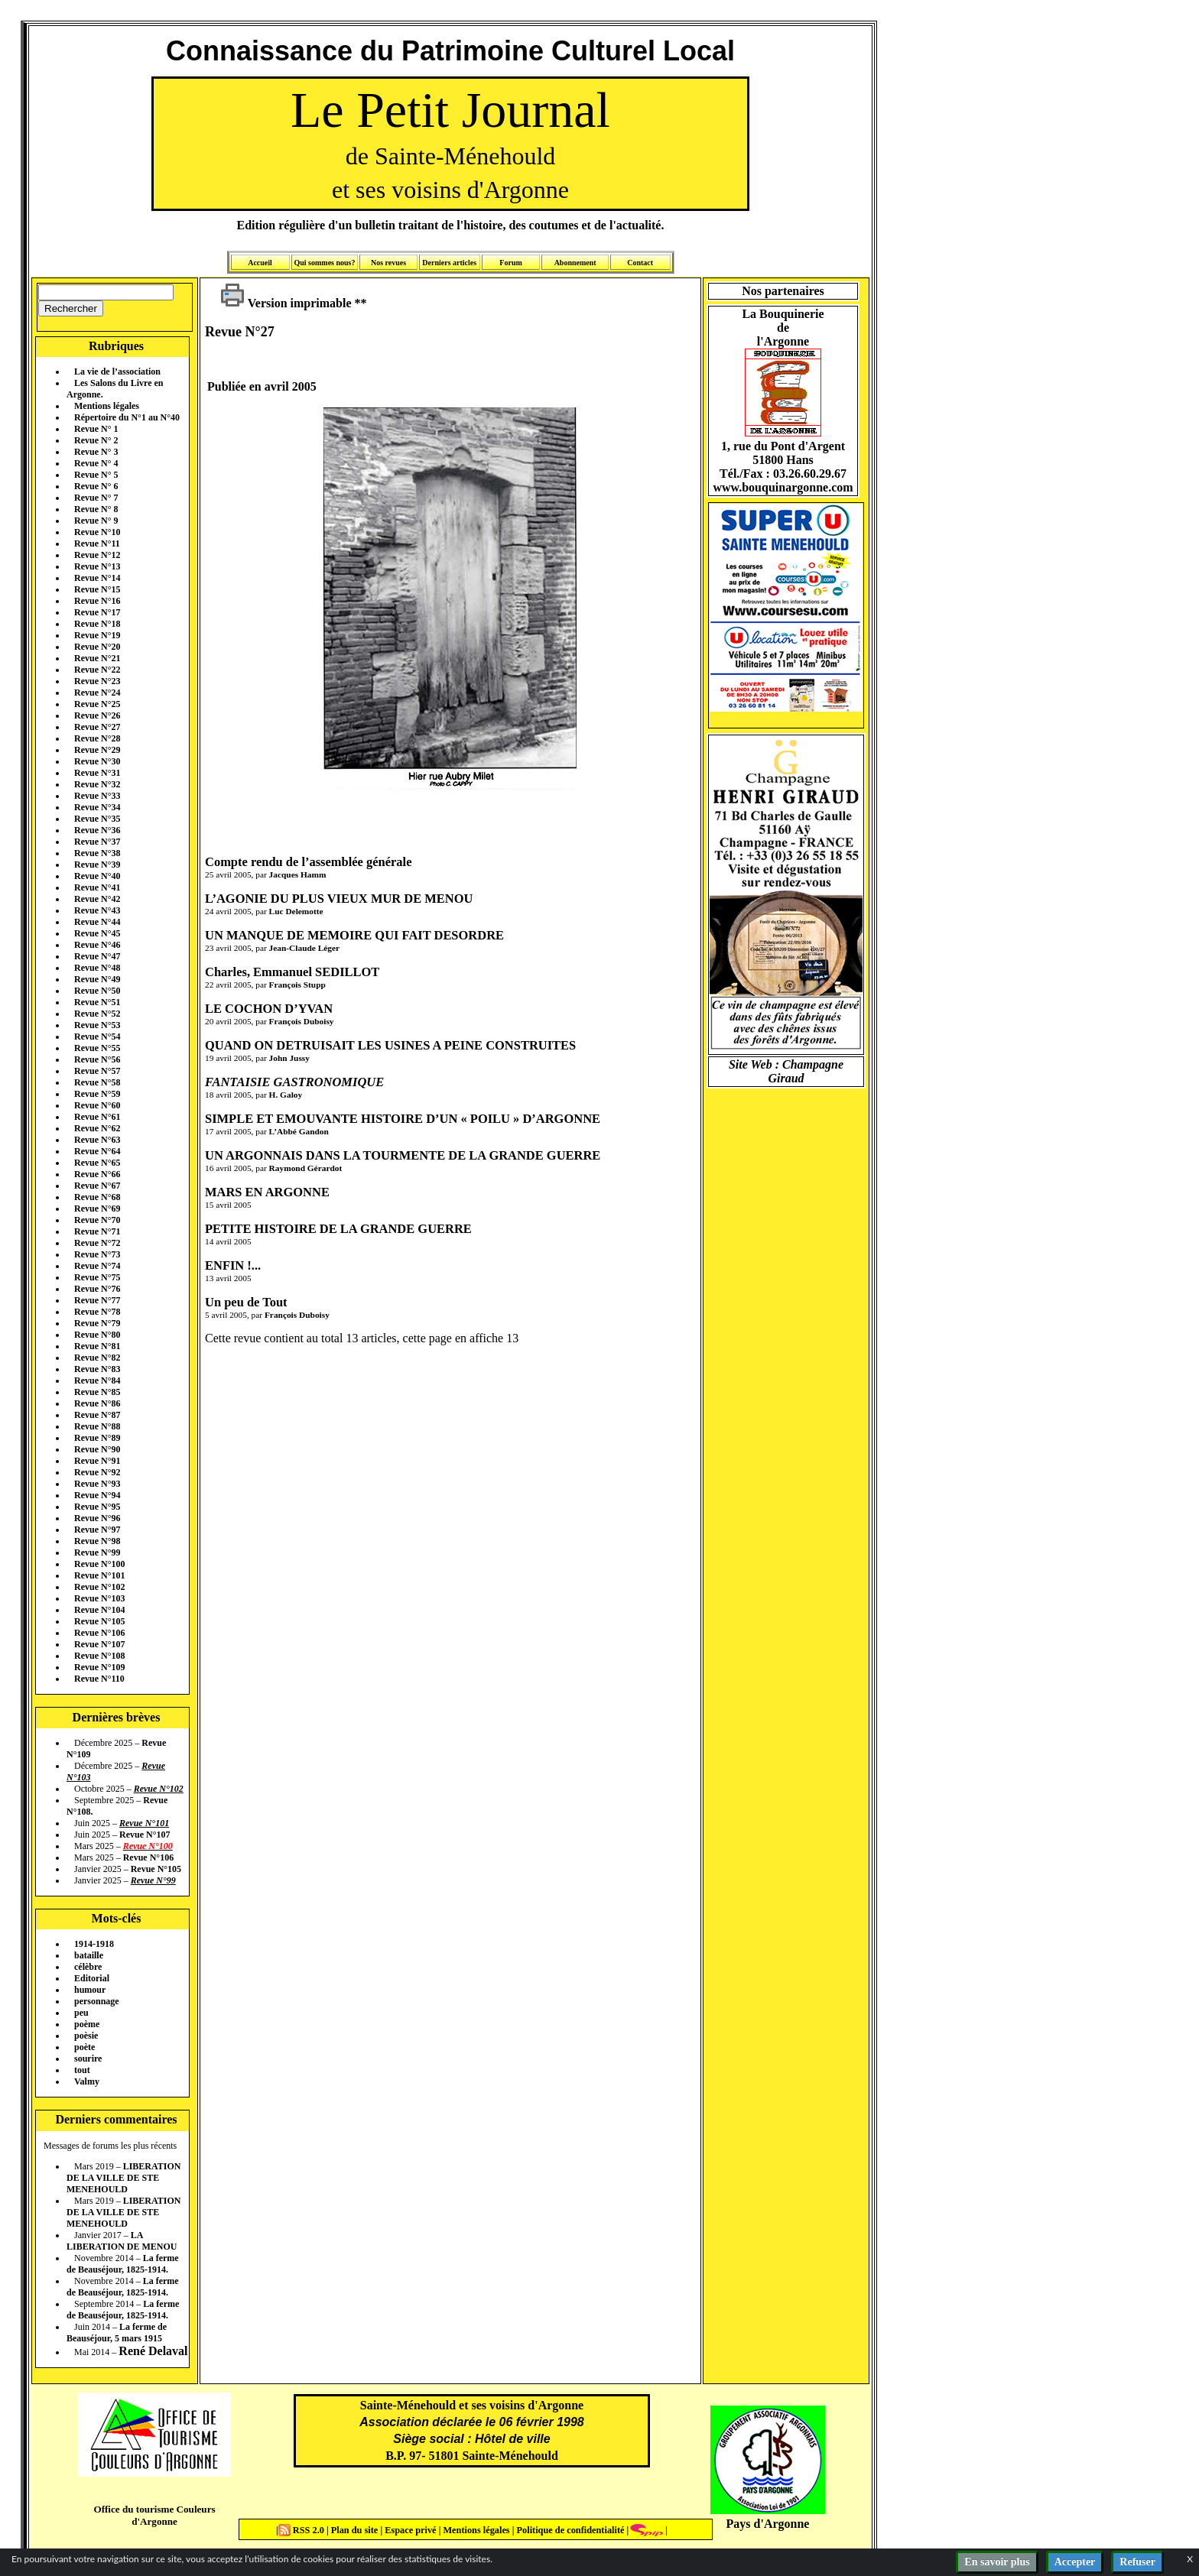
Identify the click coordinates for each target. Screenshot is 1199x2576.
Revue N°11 (97, 543)
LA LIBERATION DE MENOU (122, 2241)
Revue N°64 (97, 1151)
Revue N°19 (97, 635)
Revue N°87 (97, 1415)
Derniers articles (449, 262)
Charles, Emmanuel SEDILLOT (292, 972)
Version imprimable (286, 303)
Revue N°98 (97, 1541)
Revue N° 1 (96, 428)
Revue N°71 (97, 1231)
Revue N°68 (97, 1197)
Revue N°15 (97, 589)
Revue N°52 (97, 1013)
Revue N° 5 (96, 474)
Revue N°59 (97, 1093)
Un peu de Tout (246, 1302)
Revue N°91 (97, 1460)
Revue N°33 (97, 795)
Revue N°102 (99, 1587)
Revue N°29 (97, 750)
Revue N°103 (99, 1598)
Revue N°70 (97, 1220)
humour (90, 1989)
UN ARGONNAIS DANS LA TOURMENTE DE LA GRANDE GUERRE (402, 1155)
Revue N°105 (99, 1621)
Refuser (1137, 2562)
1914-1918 (94, 1943)
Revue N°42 (97, 899)
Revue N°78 (97, 1311)
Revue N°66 (97, 1174)
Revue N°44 (97, 922)
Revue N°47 (97, 956)
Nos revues (388, 262)
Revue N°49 (97, 979)
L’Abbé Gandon (299, 1131)
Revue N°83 (97, 1369)
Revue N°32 (97, 784)
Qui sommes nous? (324, 262)
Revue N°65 (97, 1162)
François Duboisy (301, 1021)
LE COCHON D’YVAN (269, 1008)
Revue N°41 (97, 887)
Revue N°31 (97, 772)
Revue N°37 (97, 841)
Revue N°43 (97, 910)
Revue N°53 (97, 1025)
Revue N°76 (97, 1288)
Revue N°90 (97, 1449)
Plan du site (356, 2530)
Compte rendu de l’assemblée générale (308, 862)
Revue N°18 (97, 623)
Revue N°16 (97, 600)
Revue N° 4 (96, 463)
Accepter (1075, 2562)
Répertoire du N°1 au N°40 (127, 417)
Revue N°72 (97, 1243)
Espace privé (409, 2530)
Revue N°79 (97, 1323)
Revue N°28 (97, 738)
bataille (88, 1955)
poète (84, 2047)
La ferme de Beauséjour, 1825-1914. (123, 2264)
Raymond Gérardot (306, 1168)
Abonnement (575, 262)
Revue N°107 (99, 1644)
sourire (88, 2058)
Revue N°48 (97, 967)
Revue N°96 (97, 1518)
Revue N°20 (97, 646)
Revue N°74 (97, 1265)
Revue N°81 (97, 1346)
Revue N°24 (97, 692)
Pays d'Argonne (768, 2523)
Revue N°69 (97, 1208)
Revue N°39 (97, 864)
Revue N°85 (97, 1392)
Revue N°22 (97, 669)
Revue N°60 (97, 1105)
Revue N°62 (97, 1128)
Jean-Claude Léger (304, 947)
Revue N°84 (97, 1380)
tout (82, 2070)
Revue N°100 (99, 1564)
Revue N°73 (97, 1254)
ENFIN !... (233, 1265)
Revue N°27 (97, 727)
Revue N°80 (97, 1334)
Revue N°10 (97, 532)
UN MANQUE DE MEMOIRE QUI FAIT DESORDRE (354, 935)
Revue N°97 (97, 1529)
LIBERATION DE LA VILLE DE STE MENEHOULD (123, 2178)
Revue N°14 (97, 578)
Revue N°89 (97, 1437)
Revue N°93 (97, 1483)
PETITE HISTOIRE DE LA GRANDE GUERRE (338, 1228)
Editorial (91, 1978)
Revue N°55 (97, 1048)
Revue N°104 (99, 1609)
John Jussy (289, 1058)
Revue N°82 (97, 1357)
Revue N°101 (99, 1575)
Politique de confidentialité (569, 2530)
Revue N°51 (97, 1002)
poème (86, 2024)
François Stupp (297, 984)
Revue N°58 (97, 1082)
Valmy (86, 2081)
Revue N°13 (97, 566)
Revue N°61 (97, 1116)
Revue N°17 (97, 612)
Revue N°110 (99, 1678)
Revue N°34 (97, 807)
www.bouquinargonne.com (783, 487)
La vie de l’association (117, 371)
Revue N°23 (97, 681)
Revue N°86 (97, 1403)
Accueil (260, 262)
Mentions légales (106, 406)
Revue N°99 (97, 1552)
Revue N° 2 (96, 440)
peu (81, 2012)
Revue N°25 (97, 704)
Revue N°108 (99, 1655)
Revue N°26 (97, 715)
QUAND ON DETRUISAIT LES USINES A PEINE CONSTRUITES (390, 1045)
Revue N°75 (97, 1277)
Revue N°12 (97, 555)
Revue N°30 (97, 761)
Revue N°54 (97, 1036)
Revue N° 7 (96, 497)
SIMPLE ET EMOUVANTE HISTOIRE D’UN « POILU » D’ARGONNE (402, 1118)
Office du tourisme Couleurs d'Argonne (154, 2515)
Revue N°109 (99, 1667)
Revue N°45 (97, 933)
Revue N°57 (97, 1071)
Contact (640, 262)
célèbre (88, 1966)
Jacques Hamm (298, 874)
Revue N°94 (97, 1495)
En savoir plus (996, 2562)
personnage (96, 2001)
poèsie (86, 2035)
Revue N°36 (97, 830)
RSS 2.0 (302, 2530)
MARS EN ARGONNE (267, 1192)
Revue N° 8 (96, 509)
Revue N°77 (97, 1300)
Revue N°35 (97, 818)
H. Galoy (286, 1094)
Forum (510, 262)
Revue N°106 (99, 1632)
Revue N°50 (97, 990)
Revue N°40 (97, 876)
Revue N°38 (97, 853)
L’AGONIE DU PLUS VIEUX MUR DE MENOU (339, 898)
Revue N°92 (97, 1472)
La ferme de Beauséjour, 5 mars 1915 (117, 2332)
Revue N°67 (97, 1185)
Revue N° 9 (96, 520)
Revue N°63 (97, 1139)
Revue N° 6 (96, 486)
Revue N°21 (97, 658)
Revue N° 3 (96, 451)
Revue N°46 (97, 944)
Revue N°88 (97, 1426)
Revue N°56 (97, 1059)
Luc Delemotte (296, 911)
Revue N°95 (97, 1506)
